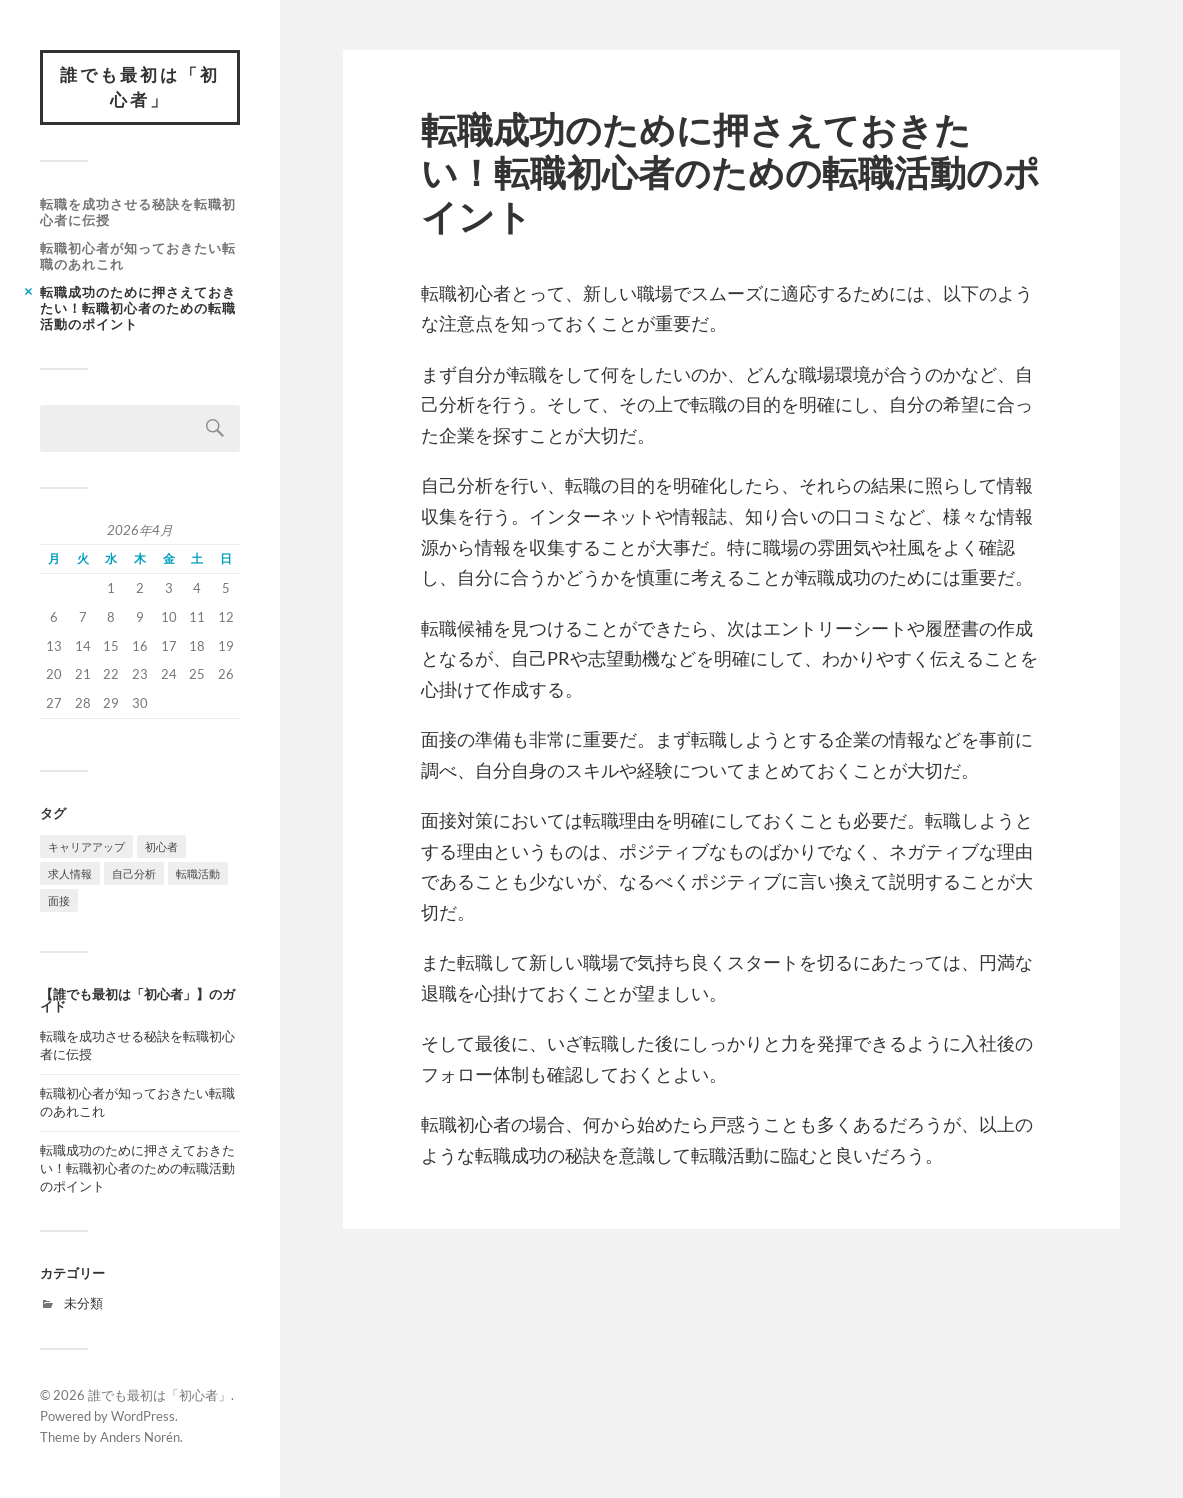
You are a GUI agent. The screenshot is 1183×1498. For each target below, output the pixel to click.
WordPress (143, 1416)
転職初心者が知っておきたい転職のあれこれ (138, 256)
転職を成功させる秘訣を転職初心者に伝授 (138, 212)
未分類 (83, 1303)
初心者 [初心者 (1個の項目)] (161, 846)
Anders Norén (140, 1437)
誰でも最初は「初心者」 (140, 87)
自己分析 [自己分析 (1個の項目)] (134, 873)
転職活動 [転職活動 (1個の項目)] (198, 873)
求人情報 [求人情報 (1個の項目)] (70, 873)
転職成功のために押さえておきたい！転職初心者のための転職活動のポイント (138, 308)
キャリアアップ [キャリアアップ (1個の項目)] (86, 846)
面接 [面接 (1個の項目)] (59, 900)
